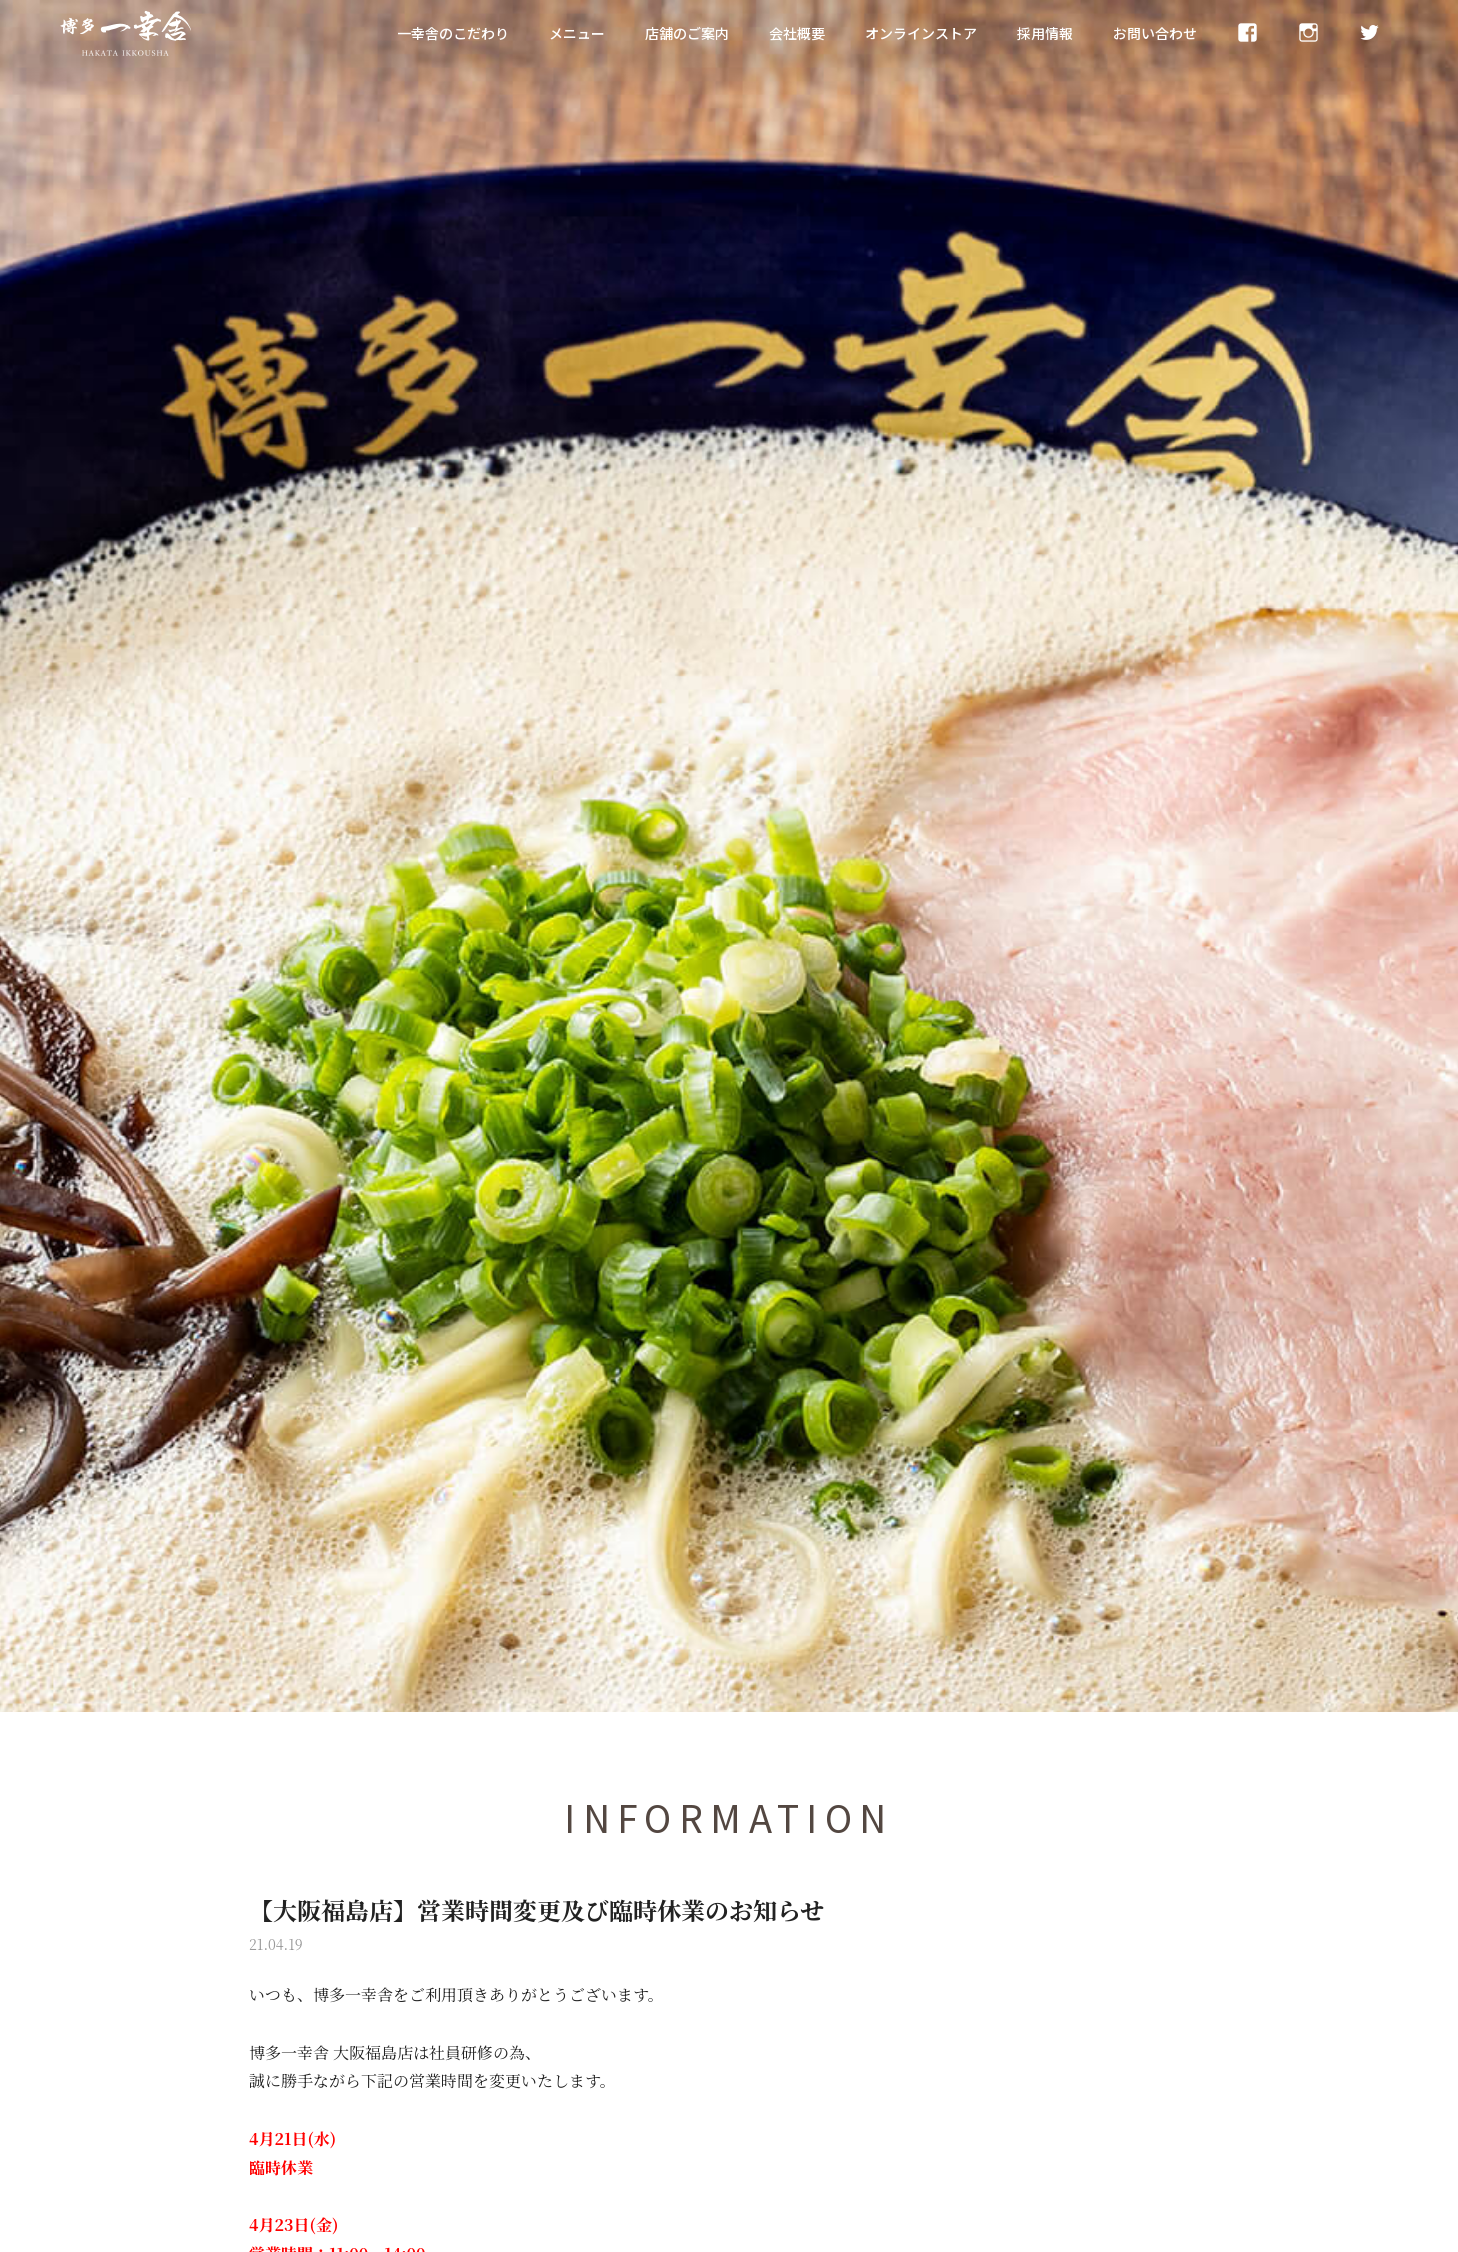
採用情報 (1045, 33)
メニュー (577, 33)
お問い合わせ (1155, 33)
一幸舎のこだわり (453, 33)
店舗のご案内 (687, 33)
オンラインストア (921, 33)
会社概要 (797, 33)
